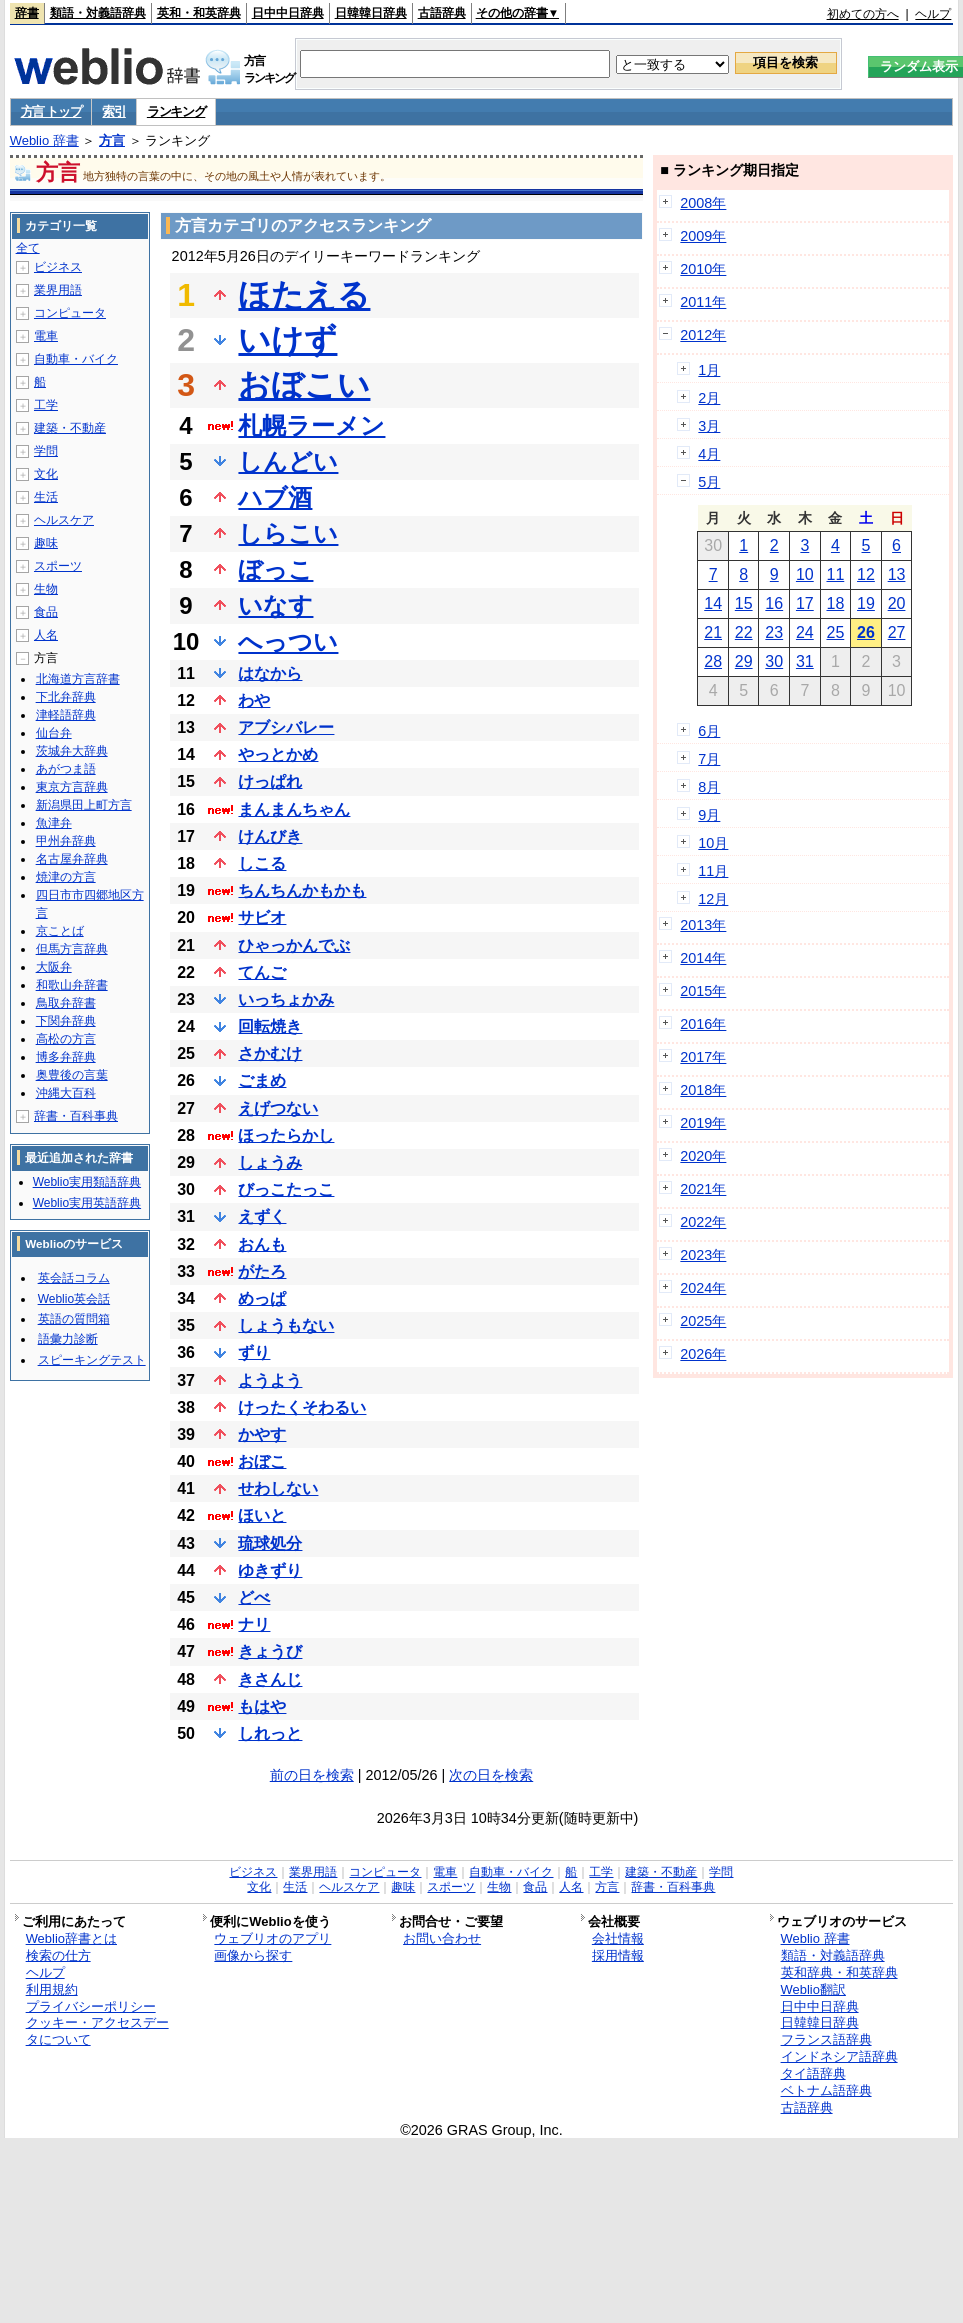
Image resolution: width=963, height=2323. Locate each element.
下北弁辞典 (66, 697)
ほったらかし (286, 1135)
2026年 (703, 1354)
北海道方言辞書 (78, 679)
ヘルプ (933, 14)
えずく (262, 1216)
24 (805, 632)
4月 (709, 454)
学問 (46, 451)
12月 (713, 899)
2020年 (703, 1156)
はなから (270, 673)
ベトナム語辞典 (826, 2090)
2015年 (703, 991)
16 (774, 603)
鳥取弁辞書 (66, 1003)
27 (897, 632)
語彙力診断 (68, 1339)
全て (28, 248)
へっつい (288, 641)
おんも (262, 1244)
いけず (287, 340)
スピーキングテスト (92, 1360)
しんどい (288, 461)
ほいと (262, 1515)
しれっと (270, 1733)
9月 (709, 815)
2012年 (703, 335)
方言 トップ (51, 111)
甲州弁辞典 (66, 841)
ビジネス (58, 267)
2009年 (703, 236)
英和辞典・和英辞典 (839, 1972)
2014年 (703, 958)
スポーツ (58, 566)
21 (713, 632)
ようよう (270, 1380)
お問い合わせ (442, 1938)
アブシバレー (286, 727)
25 (835, 632)
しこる (262, 863)
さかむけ (270, 1053)
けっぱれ (270, 781)
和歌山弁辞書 (72, 985)
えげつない (278, 1108)
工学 (46, 405)
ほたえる (304, 295)
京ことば (60, 931)
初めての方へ (863, 14)
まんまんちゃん (294, 809)
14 (713, 603)
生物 (46, 589)
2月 (709, 398)
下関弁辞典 (66, 1021)
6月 (709, 731)
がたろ (262, 1271)
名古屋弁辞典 (72, 859)
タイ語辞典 (813, 2073)
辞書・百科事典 (76, 1116)
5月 (709, 482)
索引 (113, 111)
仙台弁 (54, 733)
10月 (713, 843)
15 (744, 603)
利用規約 (52, 1989)
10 (805, 574)
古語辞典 (442, 13)
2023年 (703, 1255)
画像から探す (253, 1955)
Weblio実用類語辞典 (87, 1182)
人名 (46, 635)
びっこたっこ (286, 1189)
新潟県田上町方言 (84, 805)
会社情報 (618, 1938)
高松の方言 (66, 1039)
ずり (254, 1352)
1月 (709, 370)
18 (835, 603)
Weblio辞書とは (71, 1938)
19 (866, 603)
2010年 (703, 269)
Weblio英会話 (74, 1299)
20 (897, 603)
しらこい (288, 533)
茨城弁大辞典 (72, 751)
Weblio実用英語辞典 (87, 1203)
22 (744, 632)
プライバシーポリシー (91, 2006)
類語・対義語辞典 (98, 13)
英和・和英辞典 (199, 13)
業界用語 (58, 290)
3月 (709, 426)
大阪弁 (54, 967)
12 (866, 574)
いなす (275, 605)
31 (805, 661)
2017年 (703, 1057)
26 (866, 632)
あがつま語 (66, 769)
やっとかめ (278, 754)
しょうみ (270, 1162)
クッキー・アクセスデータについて (97, 2031)
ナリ (254, 1624)
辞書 (27, 13)
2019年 (703, 1123)
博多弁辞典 (66, 1057)
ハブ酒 (275, 497)
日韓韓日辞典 (371, 13)
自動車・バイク (76, 359)
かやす (262, 1434)
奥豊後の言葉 (72, 1075)
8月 (709, 787)
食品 (46, 612)
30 (774, 661)
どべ (254, 1597)
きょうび (270, 1651)
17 (805, 603)
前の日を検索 (312, 1775)
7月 (709, 759)
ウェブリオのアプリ (272, 1938)
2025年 (703, 1321)
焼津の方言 (66, 877)
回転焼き (270, 1026)
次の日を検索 (491, 1775)
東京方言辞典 (72, 787)
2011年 (703, 302)
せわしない (278, 1488)
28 (713, 661)
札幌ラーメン (311, 425)
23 (774, 632)
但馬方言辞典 (72, 949)
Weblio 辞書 (44, 140)
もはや (262, 1706)
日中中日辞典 (288, 13)
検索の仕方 (58, 1955)
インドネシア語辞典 (839, 2056)
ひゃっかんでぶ (294, 945)
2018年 (703, 1090)
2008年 (703, 203)
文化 (46, 474)
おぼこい (304, 385)
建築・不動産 (70, 428)
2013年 (703, 925)
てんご (262, 972)
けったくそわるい (302, 1407)
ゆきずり (270, 1570)
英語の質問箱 (74, 1319)
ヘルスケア (64, 520)
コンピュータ (70, 313)
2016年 (703, 1024)
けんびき (270, 836)
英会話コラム (74, 1278)
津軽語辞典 (66, 715)
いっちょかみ (286, 999)
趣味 (46, 543)
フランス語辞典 (826, 2039)
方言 (112, 140)
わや (254, 700)
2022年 (703, 1222)
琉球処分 (270, 1543)
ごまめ (262, 1080)
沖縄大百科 (66, 1093)
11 (835, 574)
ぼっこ (275, 569)
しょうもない (286, 1325)
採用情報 (618, 1955)
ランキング (176, 111)
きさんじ (270, 1679)
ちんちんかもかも (302, 890)
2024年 (703, 1288)
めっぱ (262, 1298)
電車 (46, 336)
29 (744, 661)
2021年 (703, 1189)
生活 (46, 497)
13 (897, 574)
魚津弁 (54, 823)
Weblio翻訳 (813, 1989)
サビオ (262, 917)
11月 (713, 871)
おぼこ (262, 1461)
